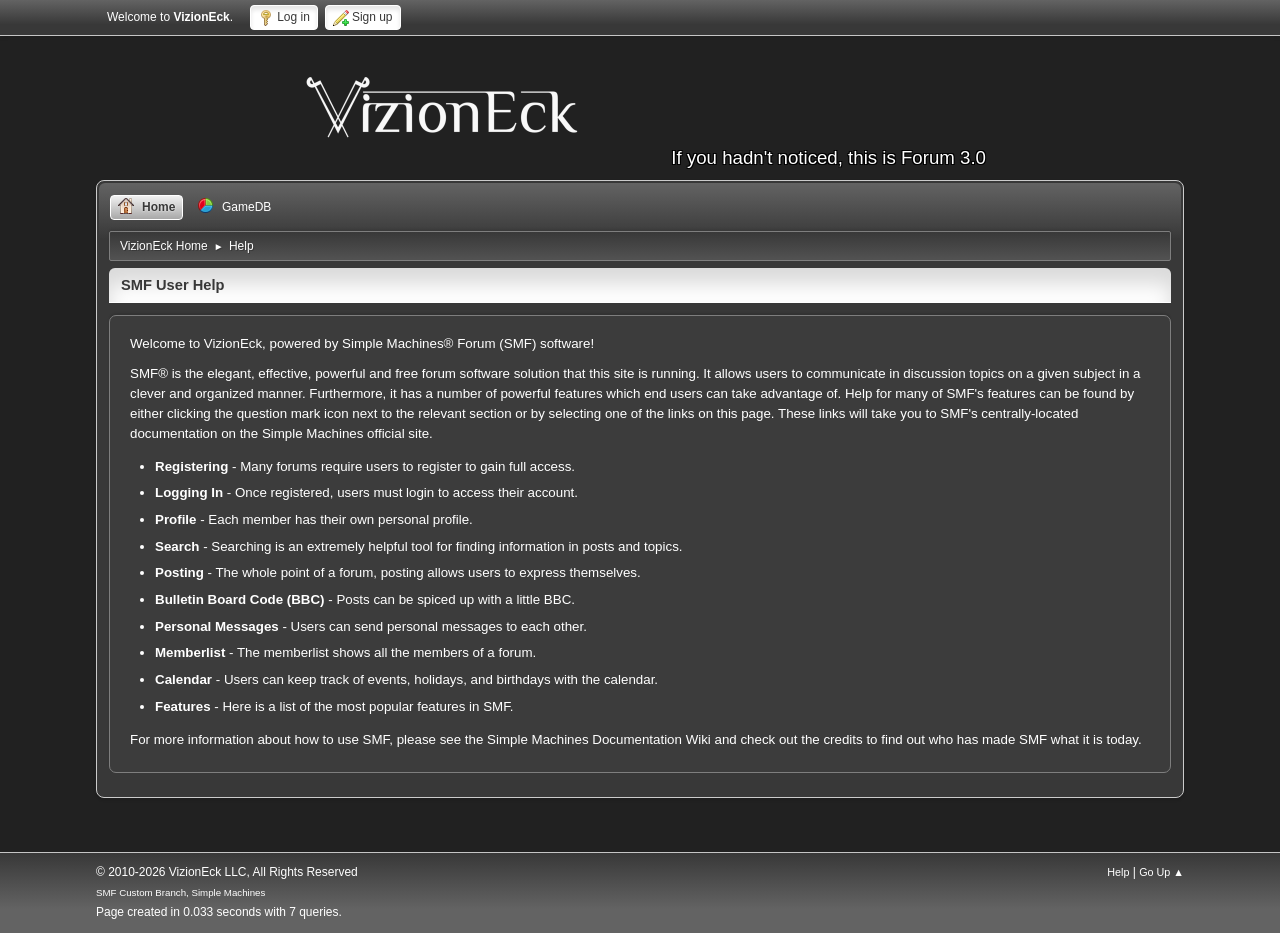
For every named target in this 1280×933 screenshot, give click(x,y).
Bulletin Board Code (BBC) (240, 599)
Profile (175, 519)
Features (183, 706)
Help (1118, 872)
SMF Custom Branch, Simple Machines (180, 892)
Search (177, 546)
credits (842, 739)
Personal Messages (217, 626)
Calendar (183, 679)
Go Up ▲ (1161, 872)
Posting (179, 572)
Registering (191, 466)
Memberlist (190, 652)
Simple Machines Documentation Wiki (599, 739)
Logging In (189, 492)
